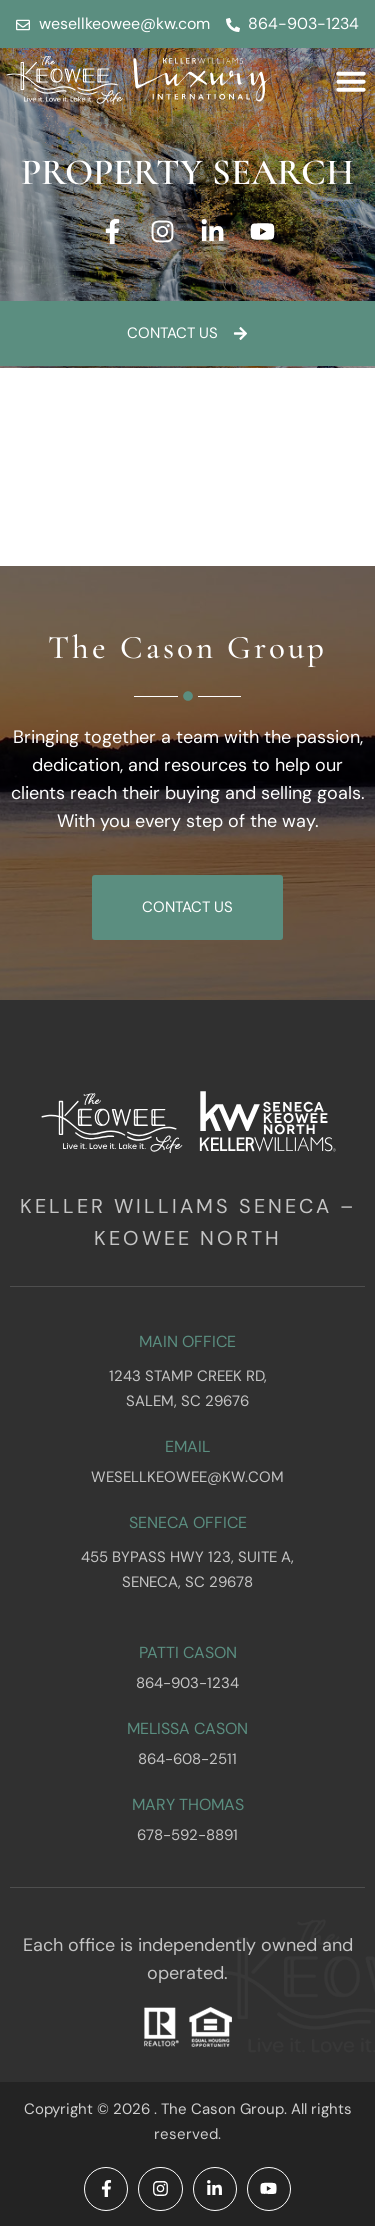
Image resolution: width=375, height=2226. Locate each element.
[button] (351, 81)
